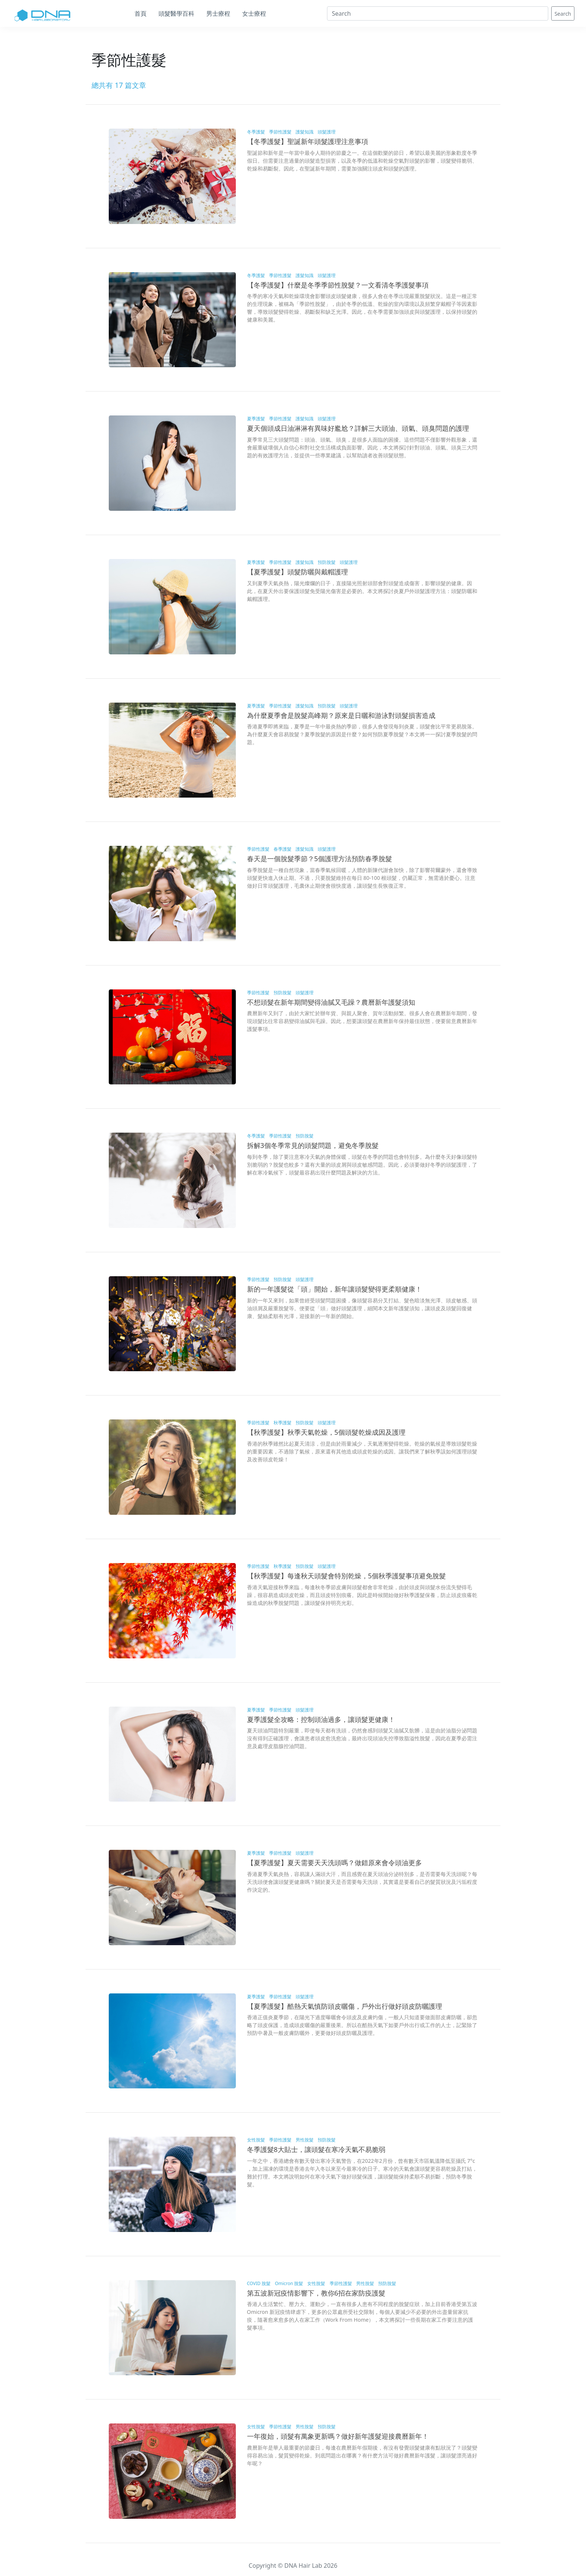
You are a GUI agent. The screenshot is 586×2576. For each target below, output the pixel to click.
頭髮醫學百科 (176, 13)
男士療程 (218, 13)
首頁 (140, 13)
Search (563, 13)
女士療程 (254, 13)
